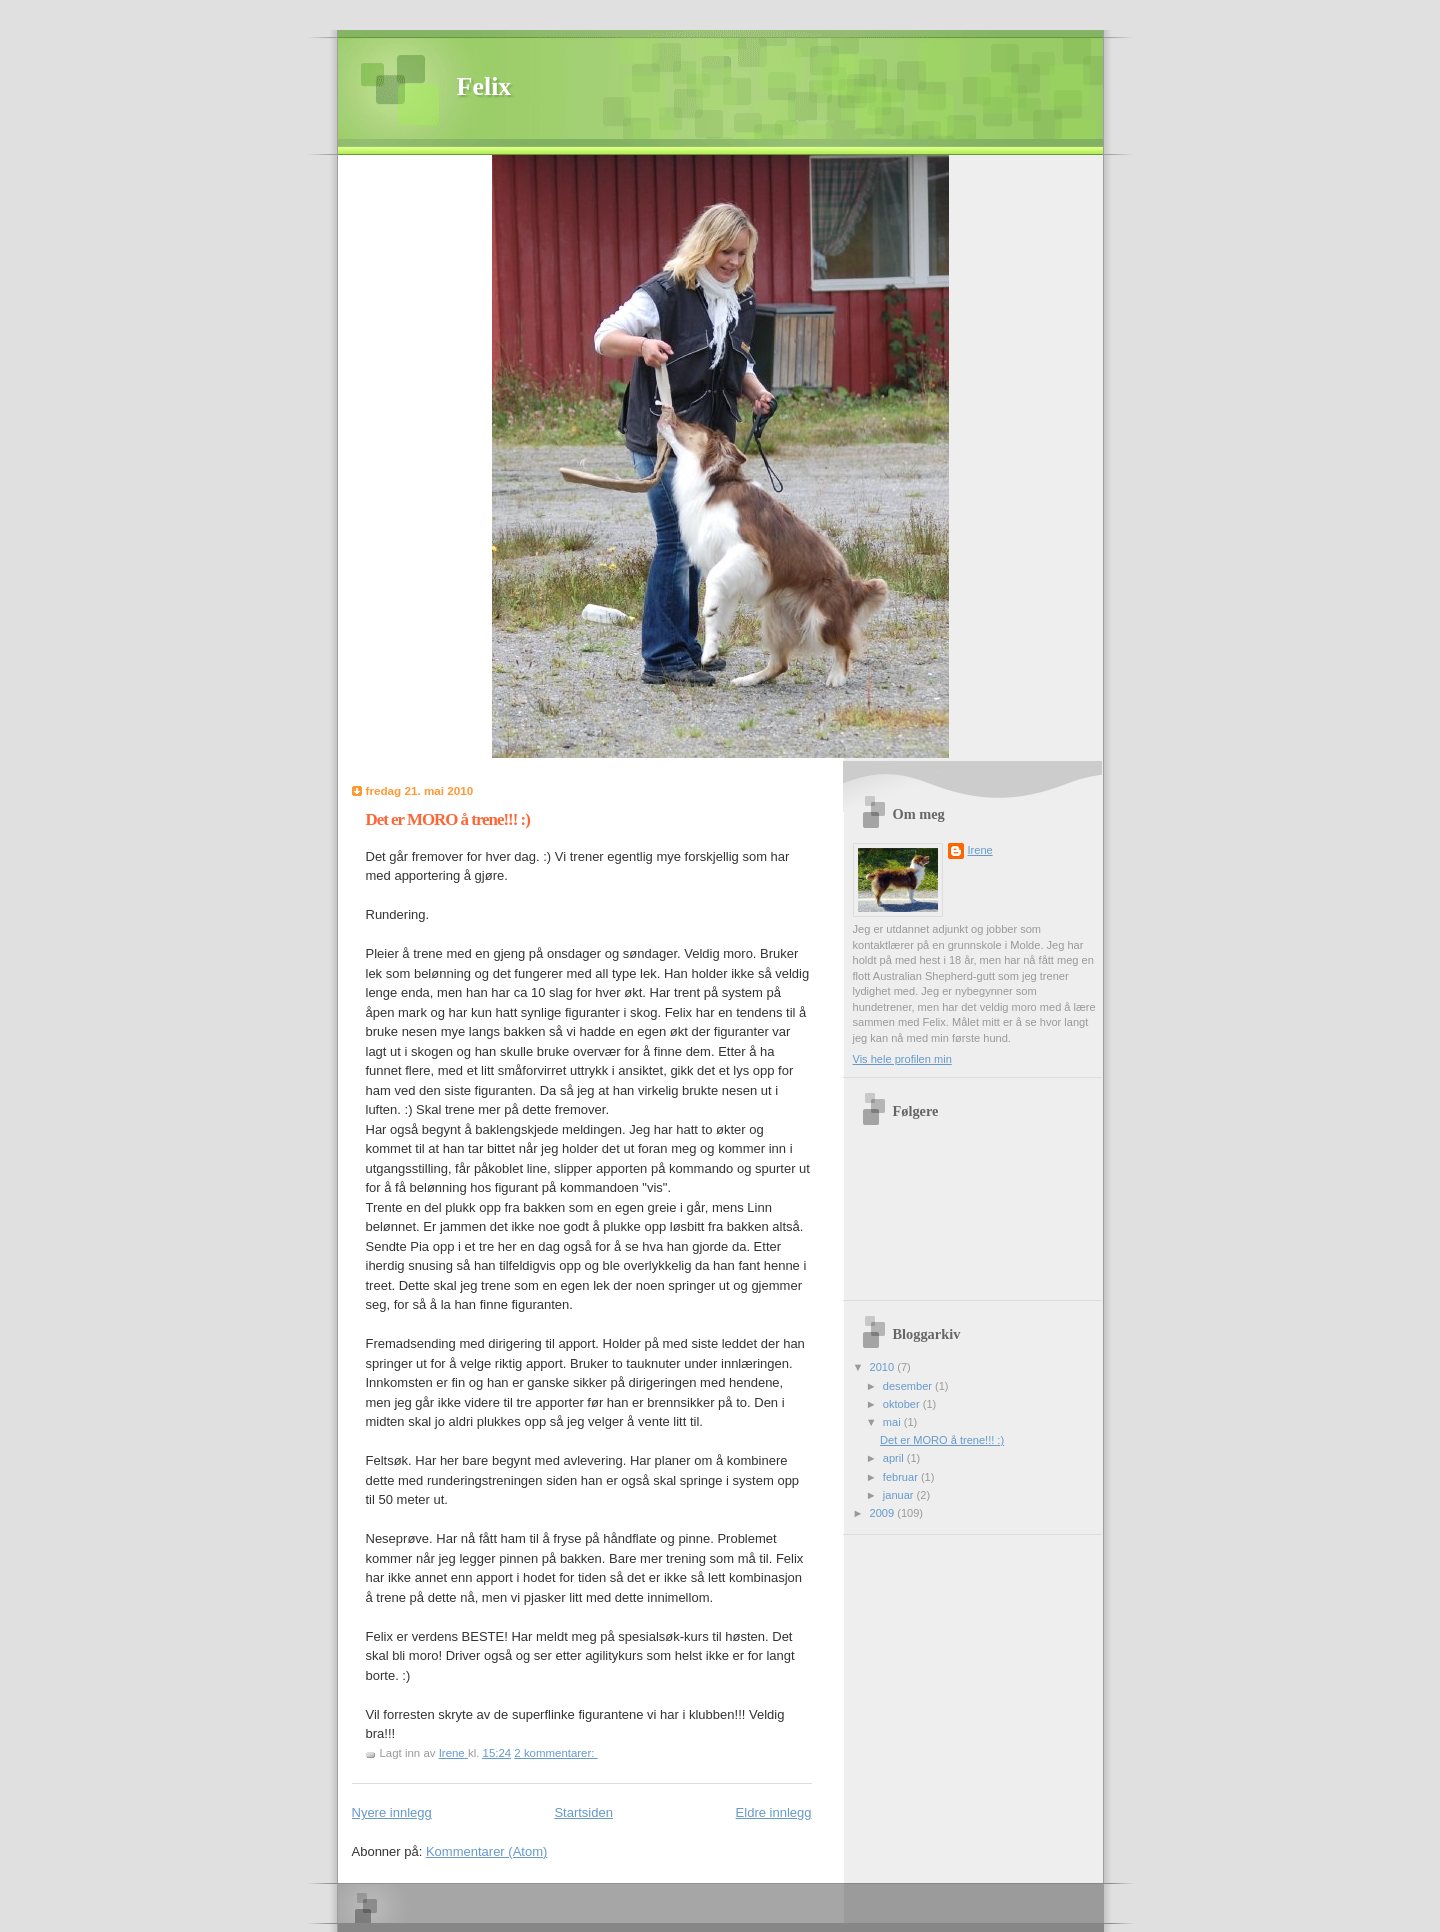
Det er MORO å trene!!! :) (448, 819)
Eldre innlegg (774, 1812)
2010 (884, 1367)
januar (900, 1495)
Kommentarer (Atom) (486, 1851)
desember (909, 1386)
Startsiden (583, 1812)
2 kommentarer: (555, 1753)
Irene (980, 850)
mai (893, 1422)
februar (902, 1477)
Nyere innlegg (392, 1812)
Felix (484, 86)
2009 (884, 1513)
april (895, 1458)
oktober (903, 1404)
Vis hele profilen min (902, 1059)
